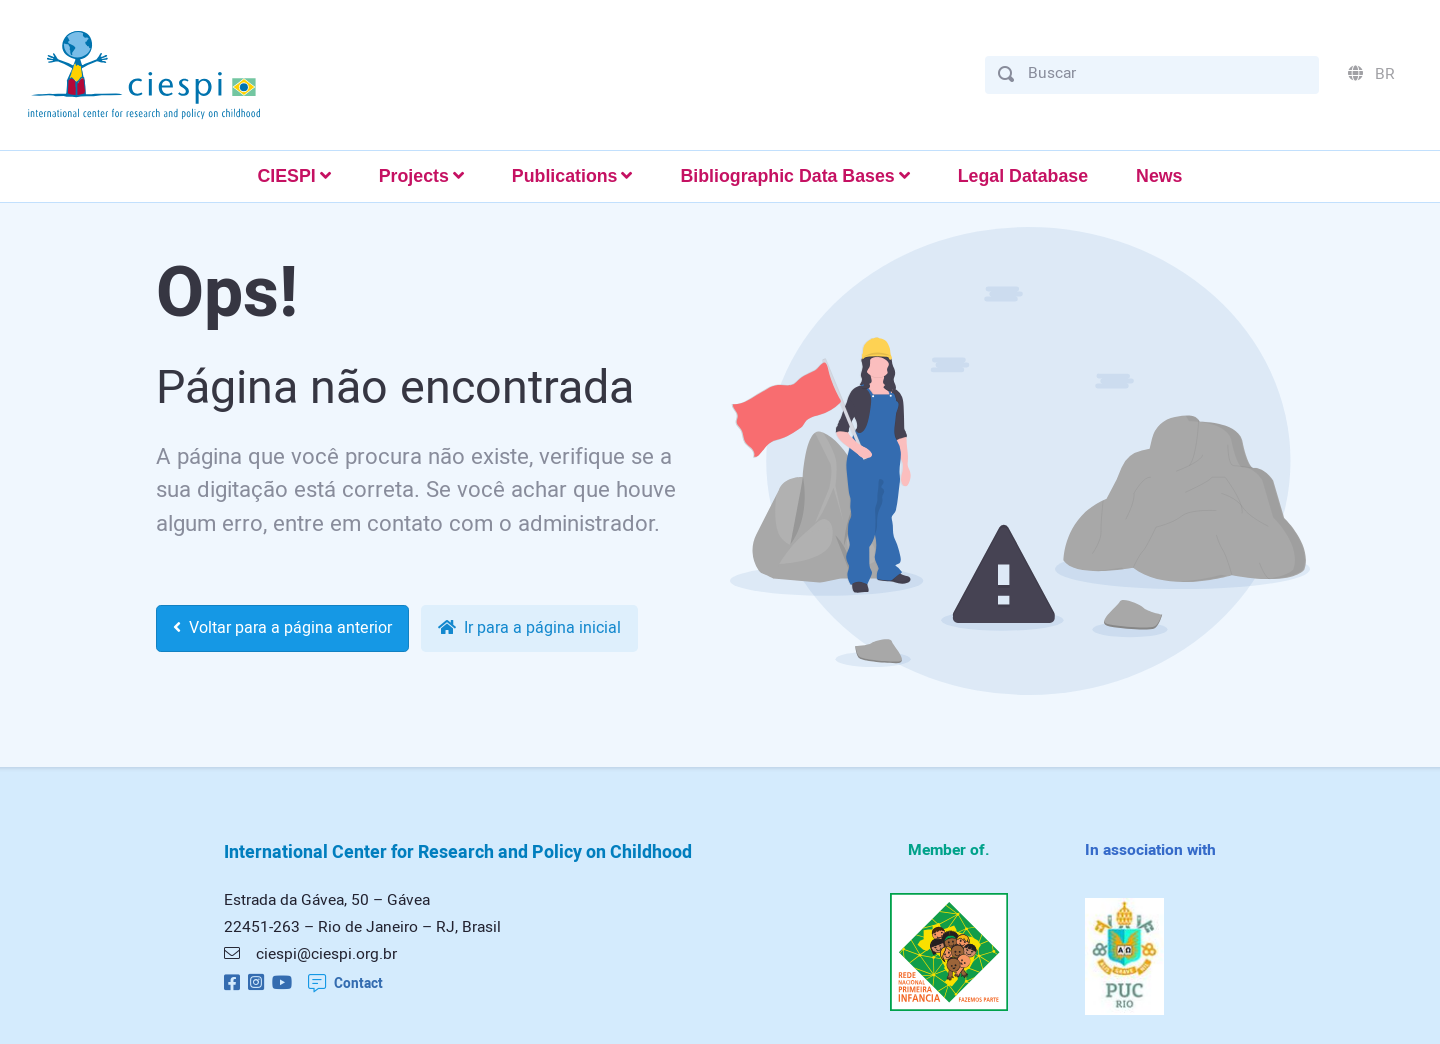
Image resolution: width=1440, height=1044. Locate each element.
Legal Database (1023, 176)
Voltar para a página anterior (282, 628)
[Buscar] (1167, 73)
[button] (293, 176)
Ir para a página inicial (529, 628)
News (1159, 176)
